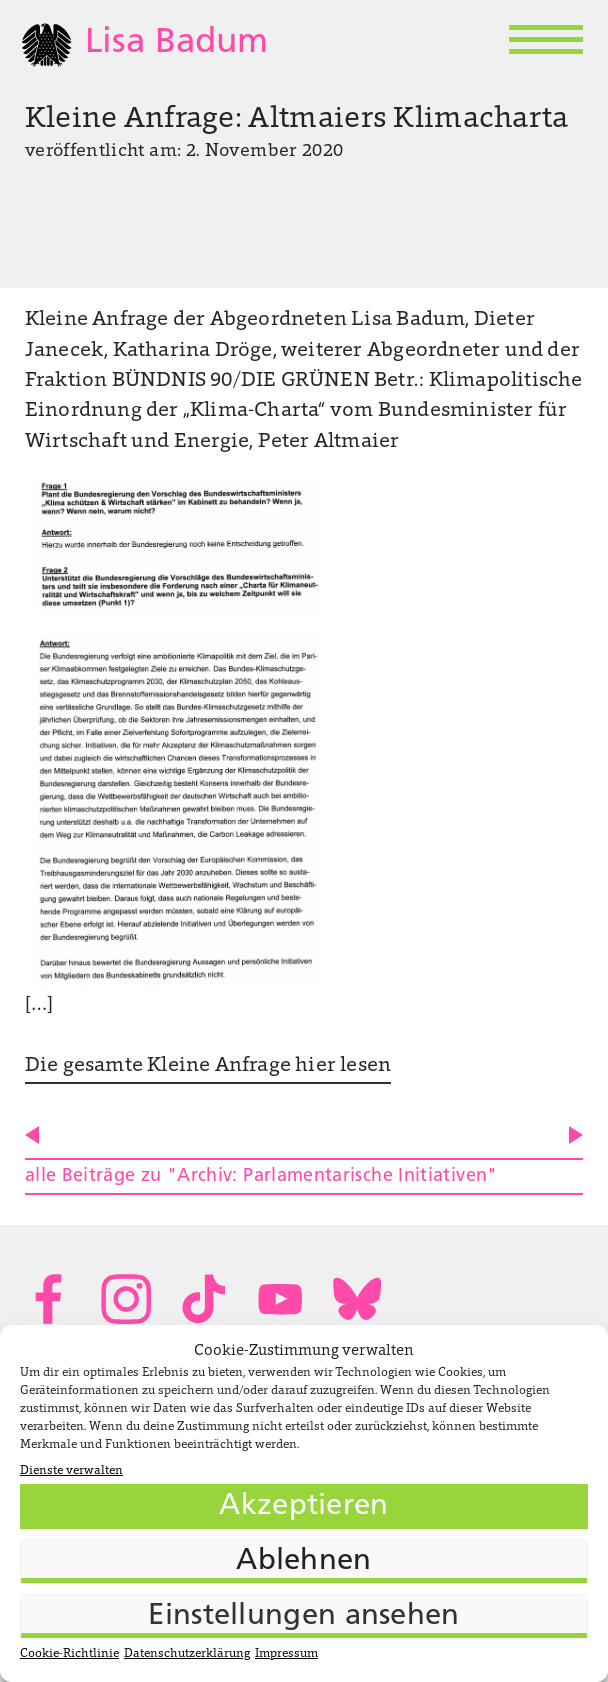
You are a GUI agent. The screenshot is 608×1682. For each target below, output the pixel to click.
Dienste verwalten (71, 1471)
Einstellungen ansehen (303, 1616)
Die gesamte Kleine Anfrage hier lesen (208, 1066)
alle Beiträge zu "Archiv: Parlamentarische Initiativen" (261, 1176)
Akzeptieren (303, 1506)
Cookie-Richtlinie (69, 1654)
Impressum (286, 1654)
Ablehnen (303, 1561)
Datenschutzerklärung (187, 1654)
